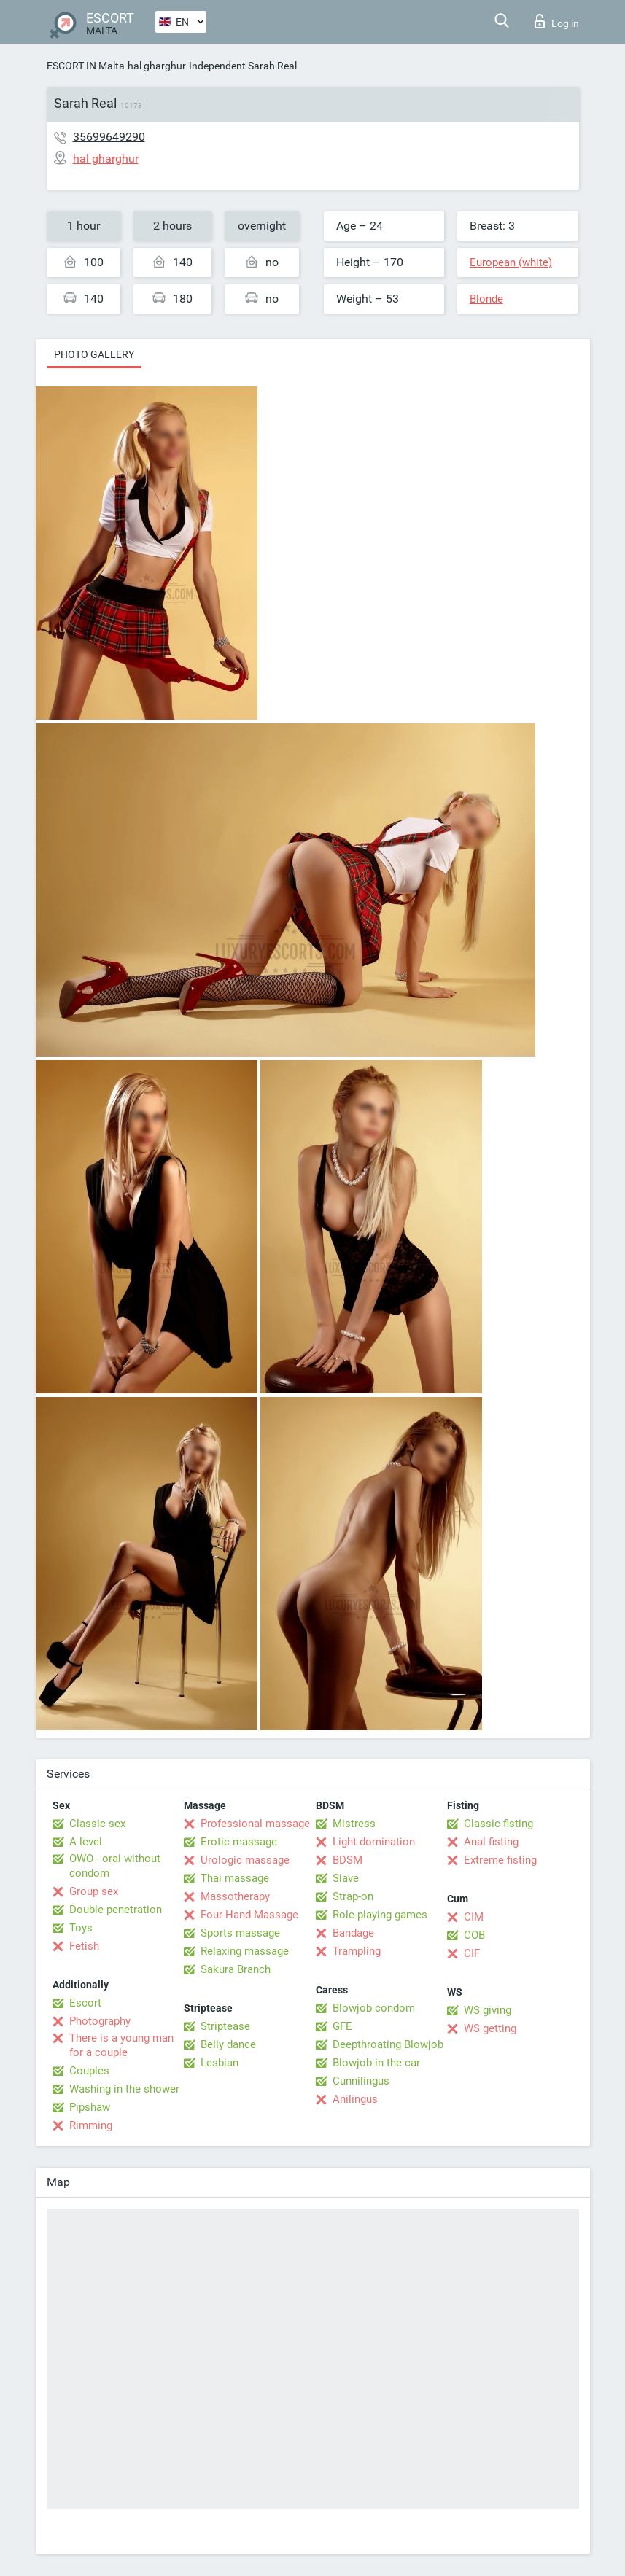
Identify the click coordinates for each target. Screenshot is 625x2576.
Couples (89, 2070)
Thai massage (235, 1878)
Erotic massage (239, 1841)
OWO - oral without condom (114, 1866)
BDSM (347, 1860)
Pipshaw (89, 2107)
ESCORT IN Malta (86, 65)
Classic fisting (498, 1823)
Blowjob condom (374, 2008)
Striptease (225, 2026)
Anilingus (355, 2099)
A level (85, 1841)
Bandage (353, 1932)
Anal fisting (491, 1841)
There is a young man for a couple (121, 2045)
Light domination (374, 1841)
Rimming (90, 2125)
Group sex (93, 1891)
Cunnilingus (361, 2080)
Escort (85, 2002)
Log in (557, 21)
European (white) (511, 262)
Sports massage (240, 1932)
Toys (81, 1927)
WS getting (490, 2028)
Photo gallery (94, 354)
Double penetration (115, 1909)
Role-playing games (380, 1914)
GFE (342, 2026)
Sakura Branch (236, 1969)
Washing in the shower (124, 2089)
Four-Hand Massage (249, 1914)
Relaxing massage (245, 1951)
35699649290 (109, 137)
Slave (346, 1878)
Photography (100, 2021)
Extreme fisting (500, 1860)
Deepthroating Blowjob (388, 2044)
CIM (474, 1916)
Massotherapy (235, 1896)
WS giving (487, 2010)
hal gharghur (157, 65)
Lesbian (219, 2062)
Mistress (354, 1823)
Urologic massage (245, 1860)
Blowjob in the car (376, 2062)
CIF (472, 1953)
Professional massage (255, 1823)
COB (474, 1935)
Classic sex (97, 1823)
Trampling (357, 1951)
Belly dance (228, 2044)
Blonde (486, 299)
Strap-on (353, 1896)
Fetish (84, 1946)
